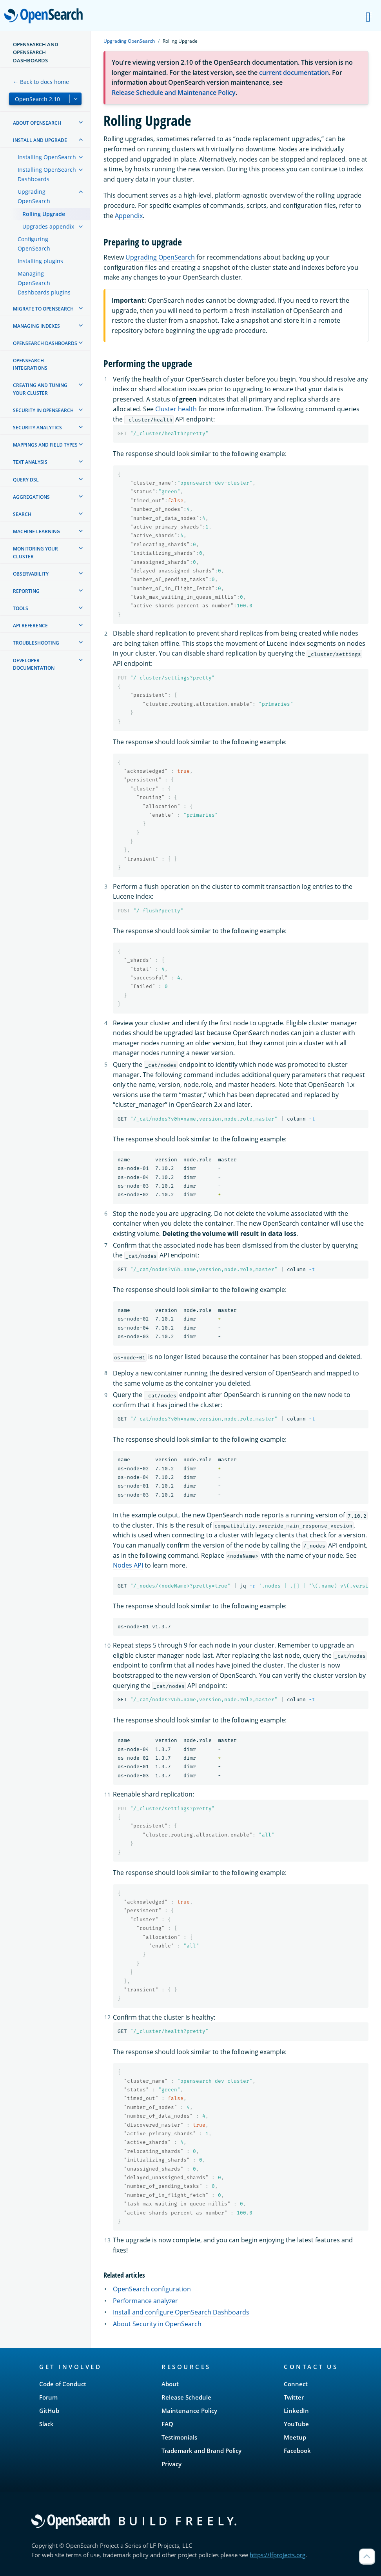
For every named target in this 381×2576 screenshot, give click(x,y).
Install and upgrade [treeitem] (40, 140)
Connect (296, 2384)
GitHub (49, 2410)
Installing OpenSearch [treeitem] (47, 157)
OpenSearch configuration (152, 2289)
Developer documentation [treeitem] (33, 664)
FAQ (167, 2424)
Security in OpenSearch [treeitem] (43, 410)
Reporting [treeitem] (26, 591)
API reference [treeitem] (30, 625)
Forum (48, 2397)
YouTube (296, 2424)
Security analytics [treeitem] (37, 427)
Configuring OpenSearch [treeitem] (34, 243)
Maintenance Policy (189, 2410)
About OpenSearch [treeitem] (37, 123)
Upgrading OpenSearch (129, 41)
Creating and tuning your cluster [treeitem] (40, 389)
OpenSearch (45, 16)
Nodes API (128, 1565)
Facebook (297, 2450)
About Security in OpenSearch (157, 2324)
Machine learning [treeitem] (36, 531)
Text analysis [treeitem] (30, 462)
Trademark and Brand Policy (201, 2450)
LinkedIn (296, 2410)
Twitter (294, 2397)
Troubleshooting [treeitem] (36, 642)
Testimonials (179, 2437)
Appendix (129, 215)
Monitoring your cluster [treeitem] (35, 552)
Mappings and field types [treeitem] (45, 444)
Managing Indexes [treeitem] (36, 326)
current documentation (294, 72)
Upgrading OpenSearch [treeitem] (34, 196)
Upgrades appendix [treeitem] (48, 226)
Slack (46, 2424)
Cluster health (176, 409)
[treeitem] (80, 122)
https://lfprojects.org (277, 2555)
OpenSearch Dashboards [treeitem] (45, 343)
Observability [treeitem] (31, 573)
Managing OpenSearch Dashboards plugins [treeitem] (44, 283)
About (170, 2384)
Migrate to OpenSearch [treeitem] (43, 308)
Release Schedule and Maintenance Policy (174, 92)
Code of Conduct (62, 2384)
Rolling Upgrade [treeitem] (43, 214)
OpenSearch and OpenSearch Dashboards (35, 52)
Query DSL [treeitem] (26, 479)
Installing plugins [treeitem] (40, 261)
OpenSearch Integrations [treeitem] (30, 364)
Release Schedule (186, 2397)
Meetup (295, 2437)
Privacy (171, 2464)
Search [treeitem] (22, 514)
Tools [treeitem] (20, 608)
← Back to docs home (41, 81)
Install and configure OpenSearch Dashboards (181, 2312)
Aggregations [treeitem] (31, 497)
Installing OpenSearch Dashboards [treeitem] (47, 174)
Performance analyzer (145, 2300)
